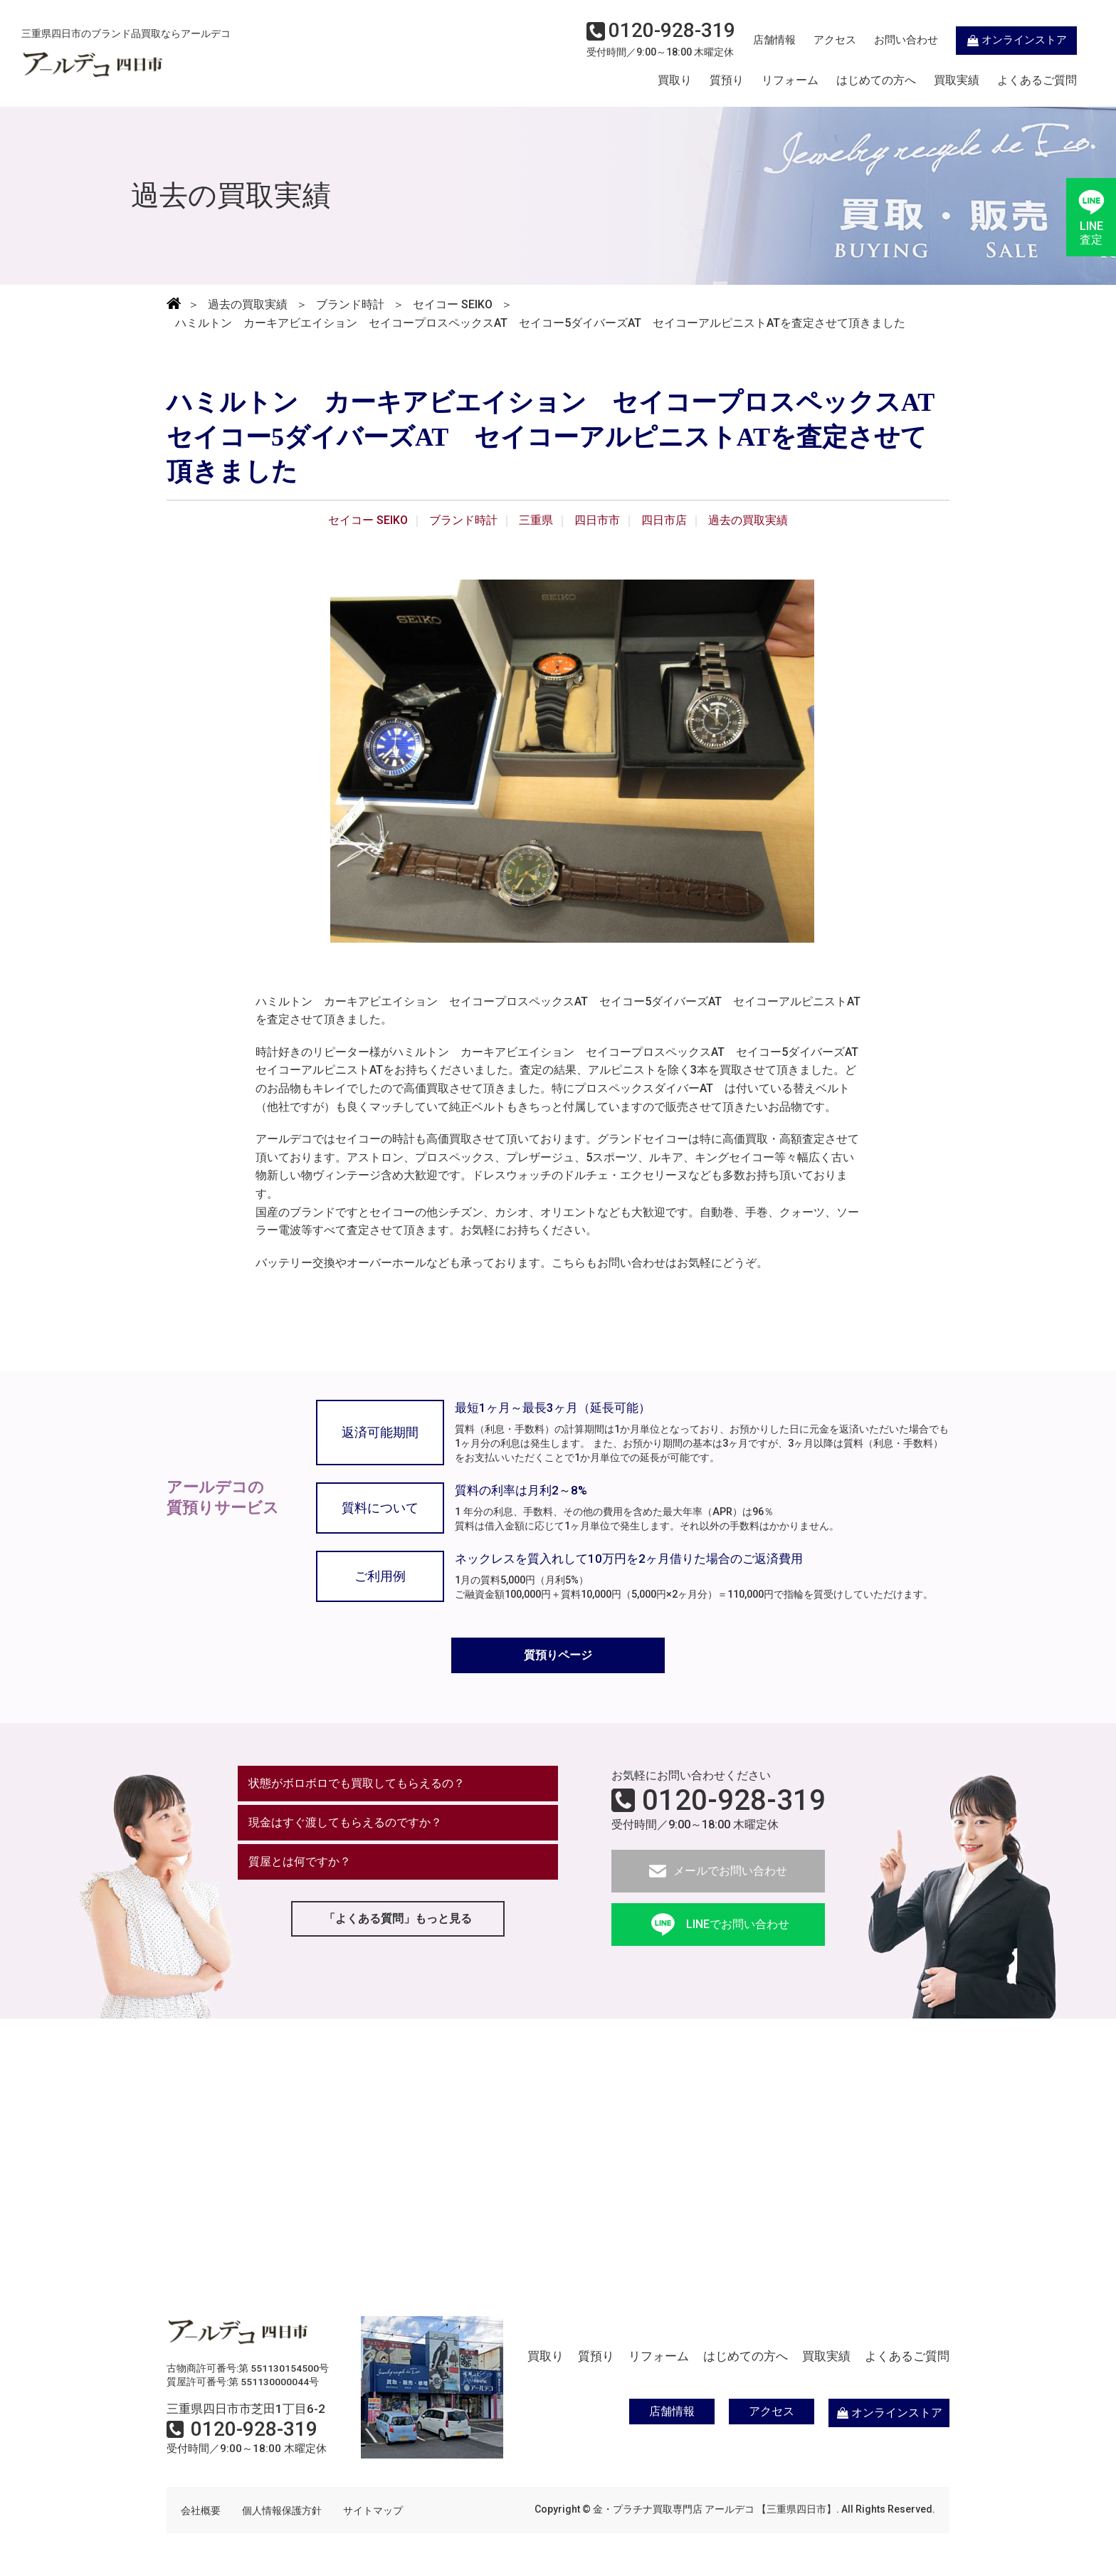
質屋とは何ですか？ (299, 1861)
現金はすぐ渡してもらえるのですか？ (345, 1822)
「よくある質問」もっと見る (398, 1918)
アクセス (835, 39)
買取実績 (956, 80)
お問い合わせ (906, 39)
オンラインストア (1016, 39)
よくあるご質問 (1037, 80)
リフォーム (790, 80)
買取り (675, 80)
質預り (727, 80)
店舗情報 (774, 39)
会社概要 (201, 2510)
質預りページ (558, 1655)
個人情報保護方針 (282, 2510)
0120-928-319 (734, 1800)
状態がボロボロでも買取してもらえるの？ (356, 1783)
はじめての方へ (876, 80)
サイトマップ (373, 2510)
